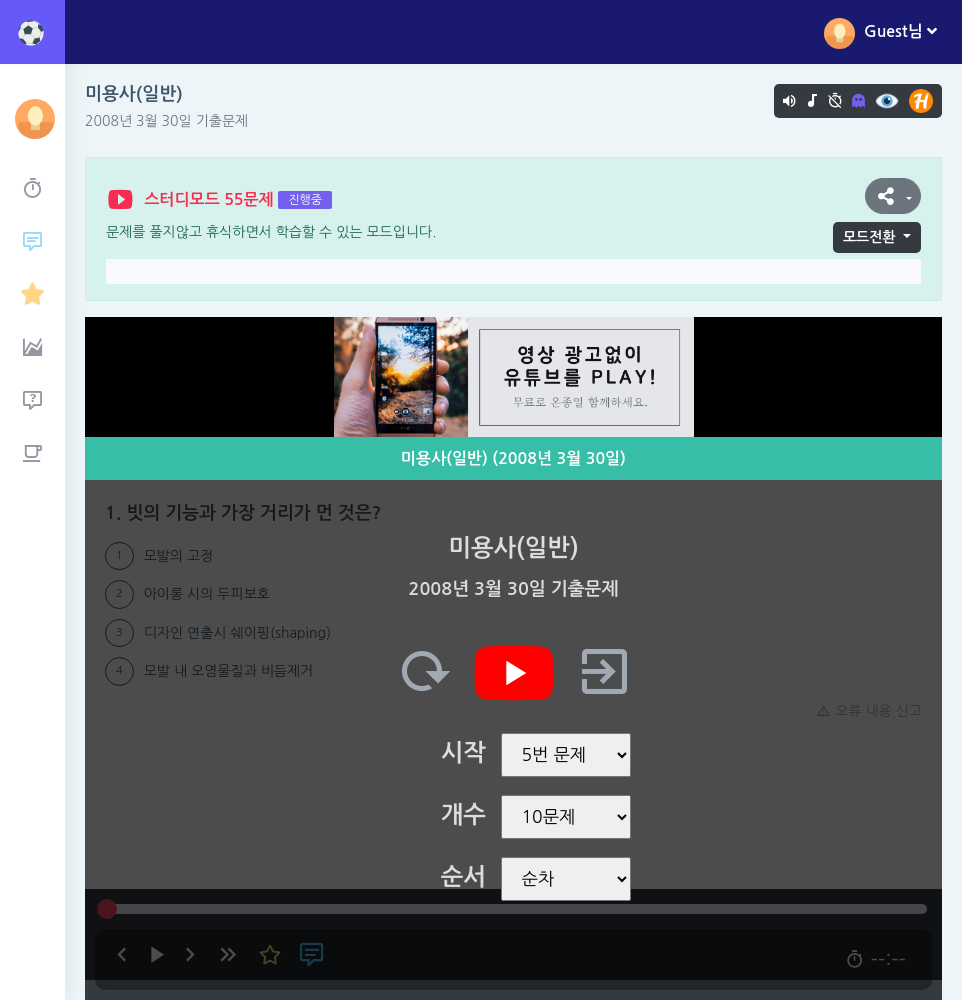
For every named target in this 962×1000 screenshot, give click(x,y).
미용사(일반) (134, 94)
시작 (463, 753)
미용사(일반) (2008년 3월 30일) (513, 458)
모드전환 (869, 237)
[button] (893, 196)
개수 (463, 815)
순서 (463, 877)
